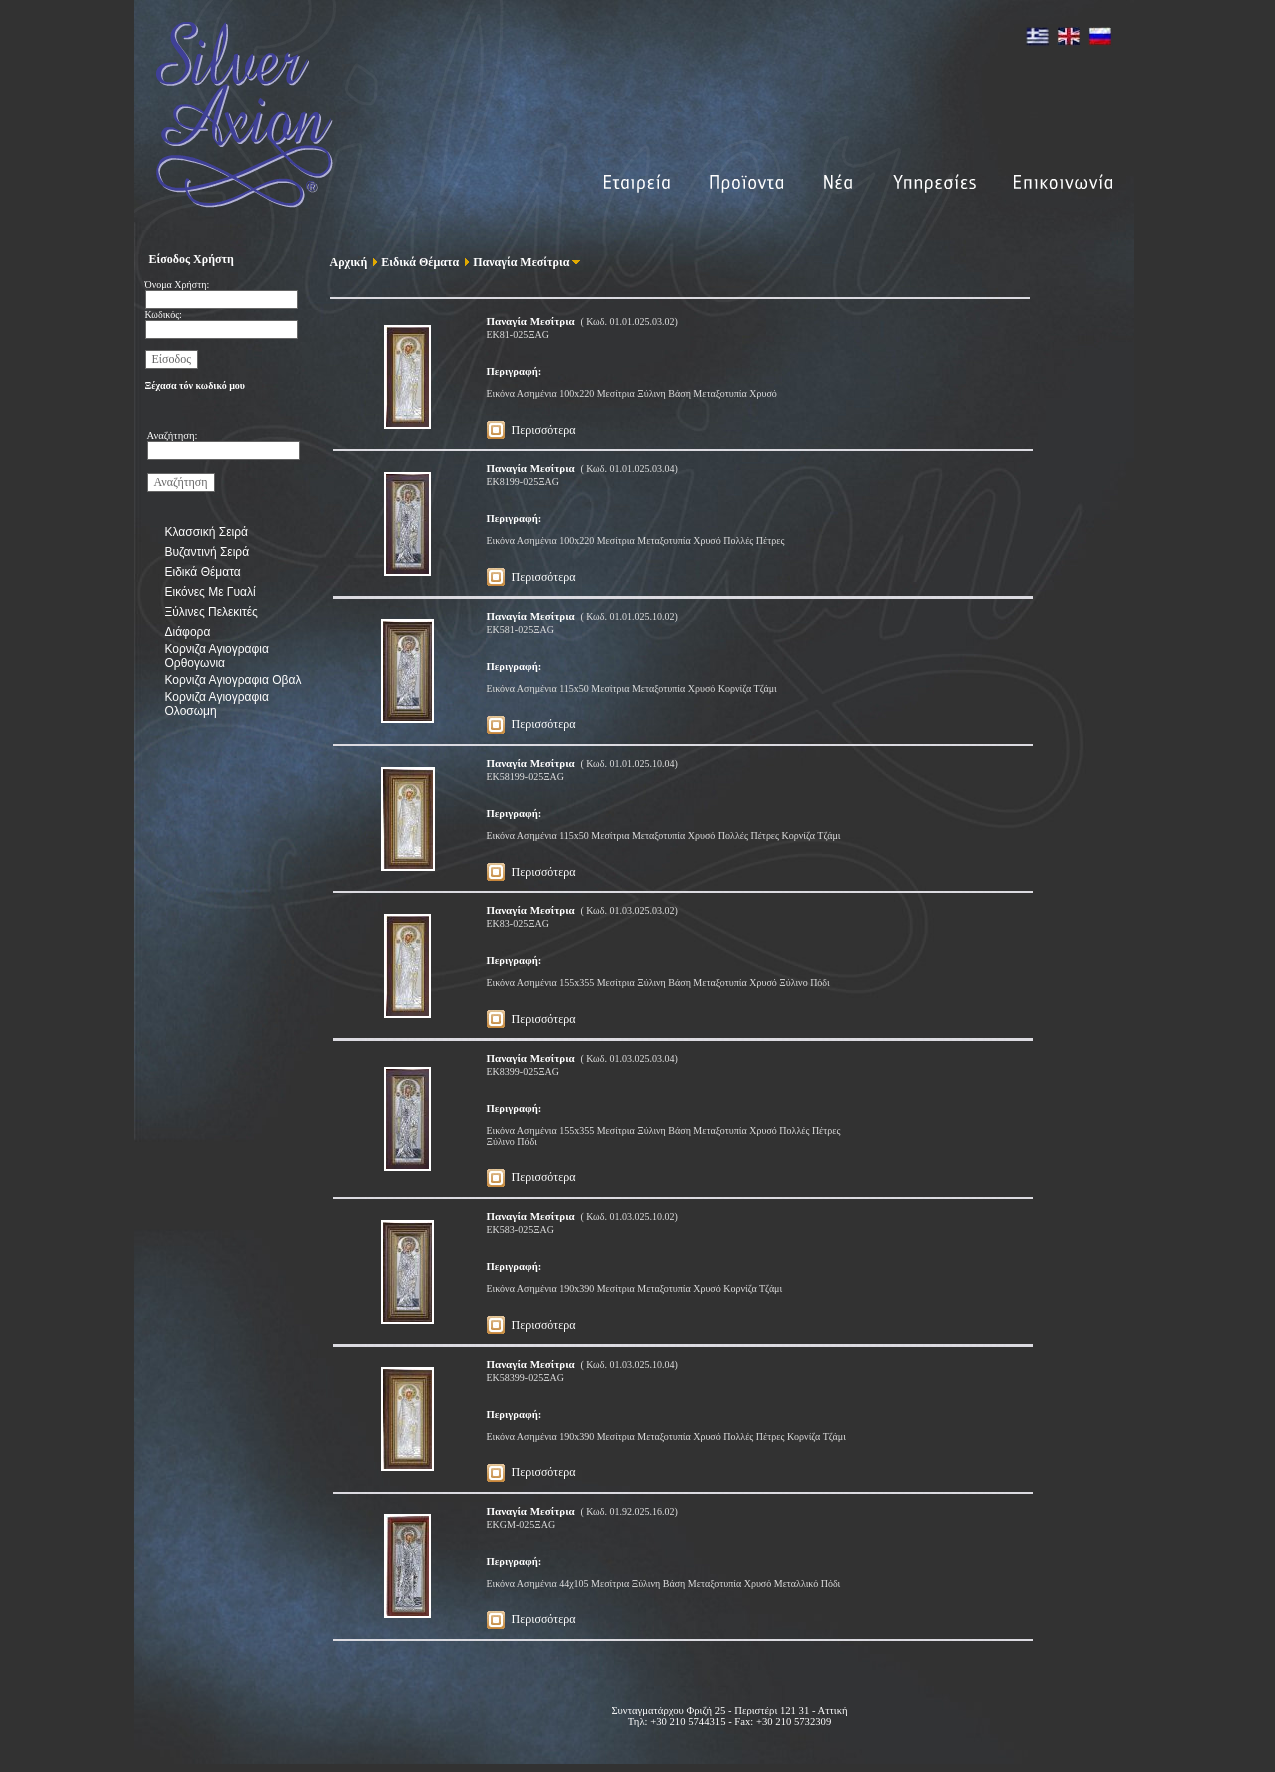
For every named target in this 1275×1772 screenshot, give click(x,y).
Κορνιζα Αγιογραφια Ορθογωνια (217, 656)
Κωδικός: (163, 314)
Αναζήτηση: (172, 435)
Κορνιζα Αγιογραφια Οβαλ (233, 680)
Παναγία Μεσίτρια (517, 262)
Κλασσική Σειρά (206, 532)
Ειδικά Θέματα (203, 572)
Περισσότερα (544, 430)
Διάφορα (188, 632)
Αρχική (349, 262)
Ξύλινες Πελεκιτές (211, 612)
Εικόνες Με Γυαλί (210, 592)
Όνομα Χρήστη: (177, 284)
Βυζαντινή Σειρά (207, 552)
